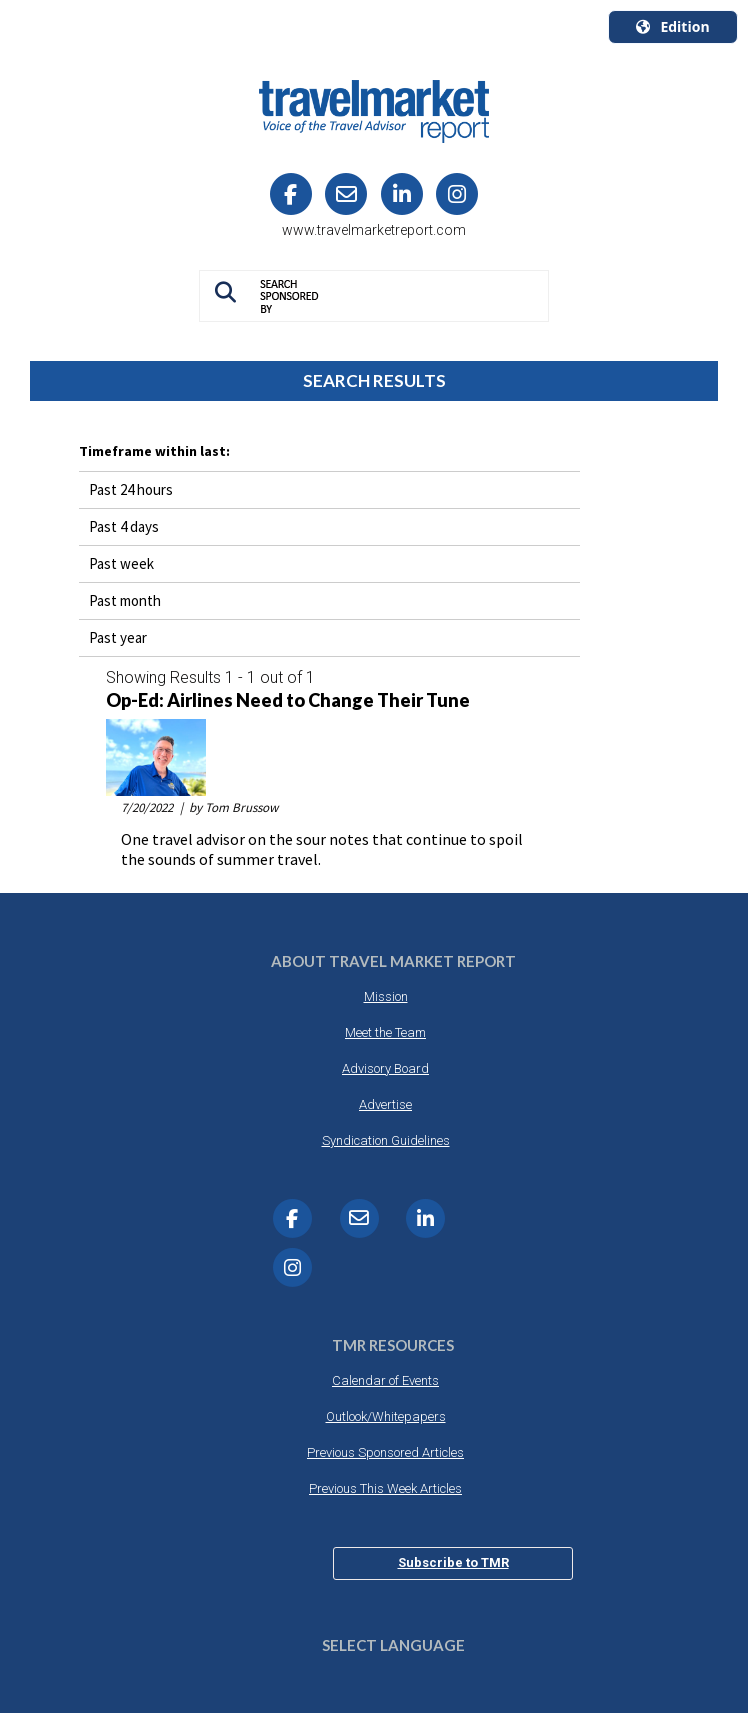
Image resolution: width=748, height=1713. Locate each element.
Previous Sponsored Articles (385, 1452)
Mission (386, 996)
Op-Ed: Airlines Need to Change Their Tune (288, 700)
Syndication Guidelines (386, 1140)
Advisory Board (385, 1068)
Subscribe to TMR (453, 1562)
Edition (672, 26)
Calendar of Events (385, 1380)
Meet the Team (385, 1032)
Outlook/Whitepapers (386, 1416)
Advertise (385, 1104)
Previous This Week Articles (385, 1488)
